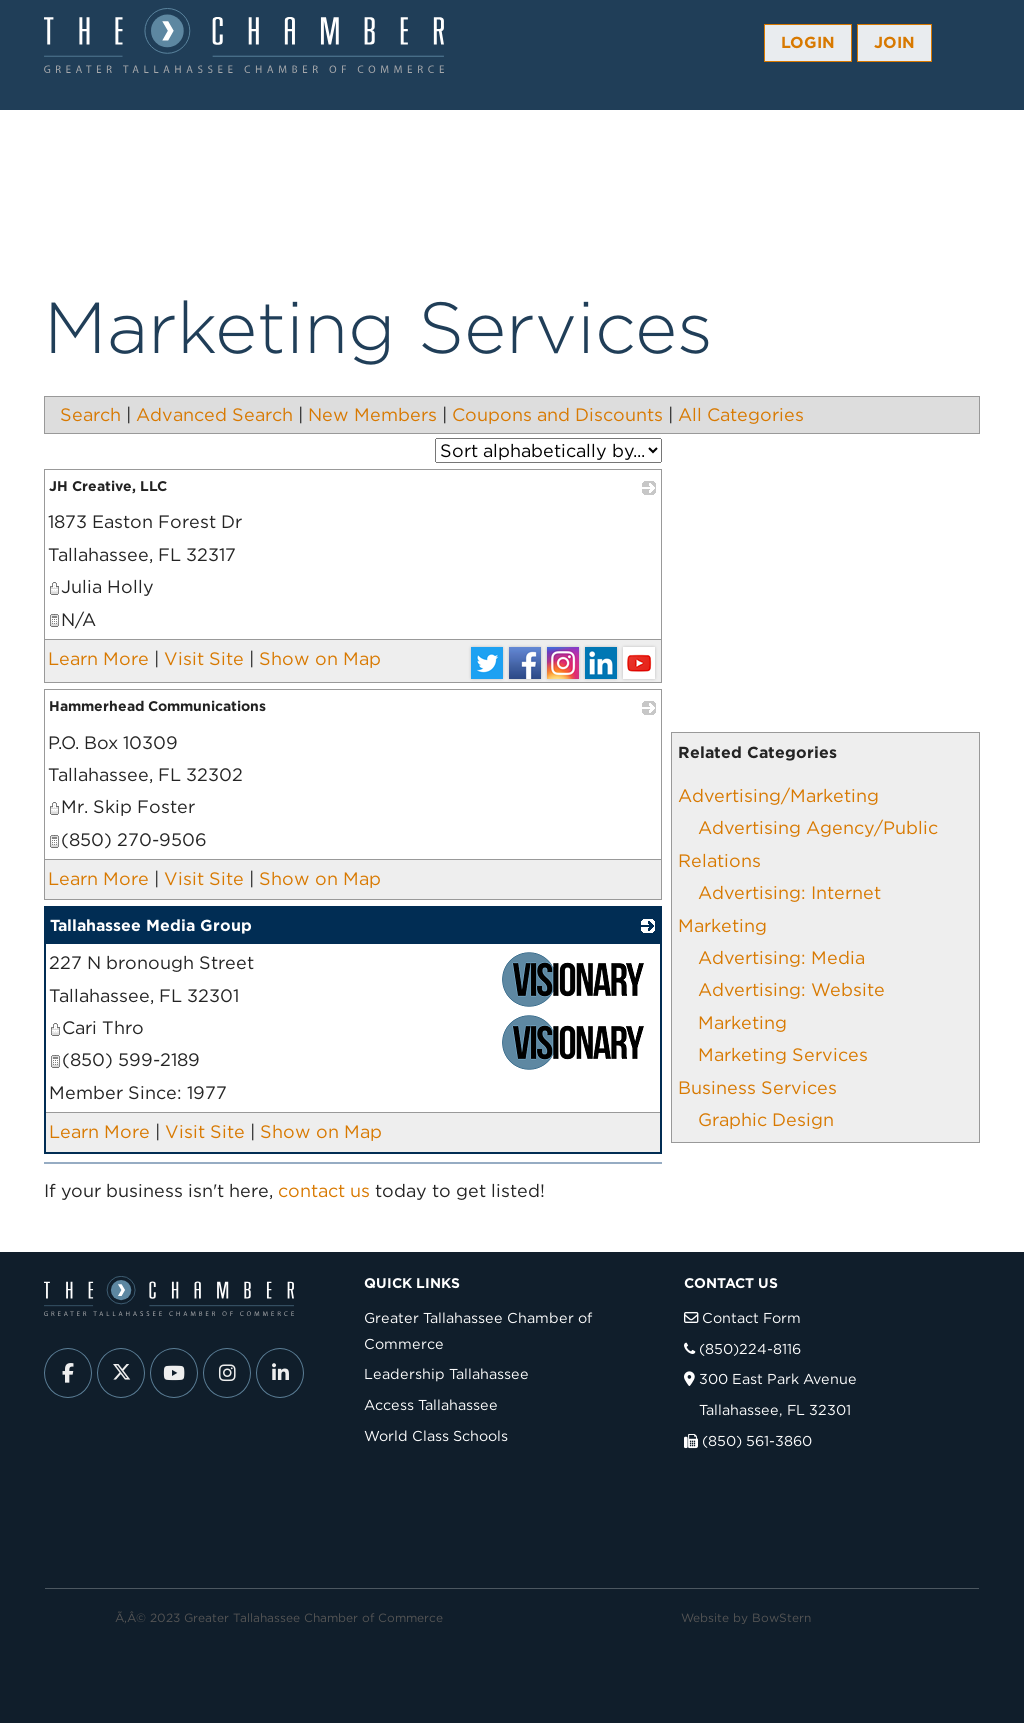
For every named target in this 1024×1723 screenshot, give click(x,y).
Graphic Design (766, 1119)
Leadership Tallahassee (446, 1373)
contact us (324, 1190)
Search (90, 414)
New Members (372, 414)
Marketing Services (783, 1054)
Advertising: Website (791, 989)
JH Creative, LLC (108, 486)
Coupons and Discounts (557, 414)
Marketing (742, 1022)
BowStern (781, 1617)
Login (808, 42)
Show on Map (320, 658)
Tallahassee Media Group (151, 925)
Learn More (98, 658)
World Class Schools (436, 1435)
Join (894, 42)
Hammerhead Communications (157, 706)
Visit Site (204, 658)
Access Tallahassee (431, 1404)
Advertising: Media (781, 957)
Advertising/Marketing (778, 795)
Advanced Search (214, 414)
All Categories (741, 414)
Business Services (757, 1087)
